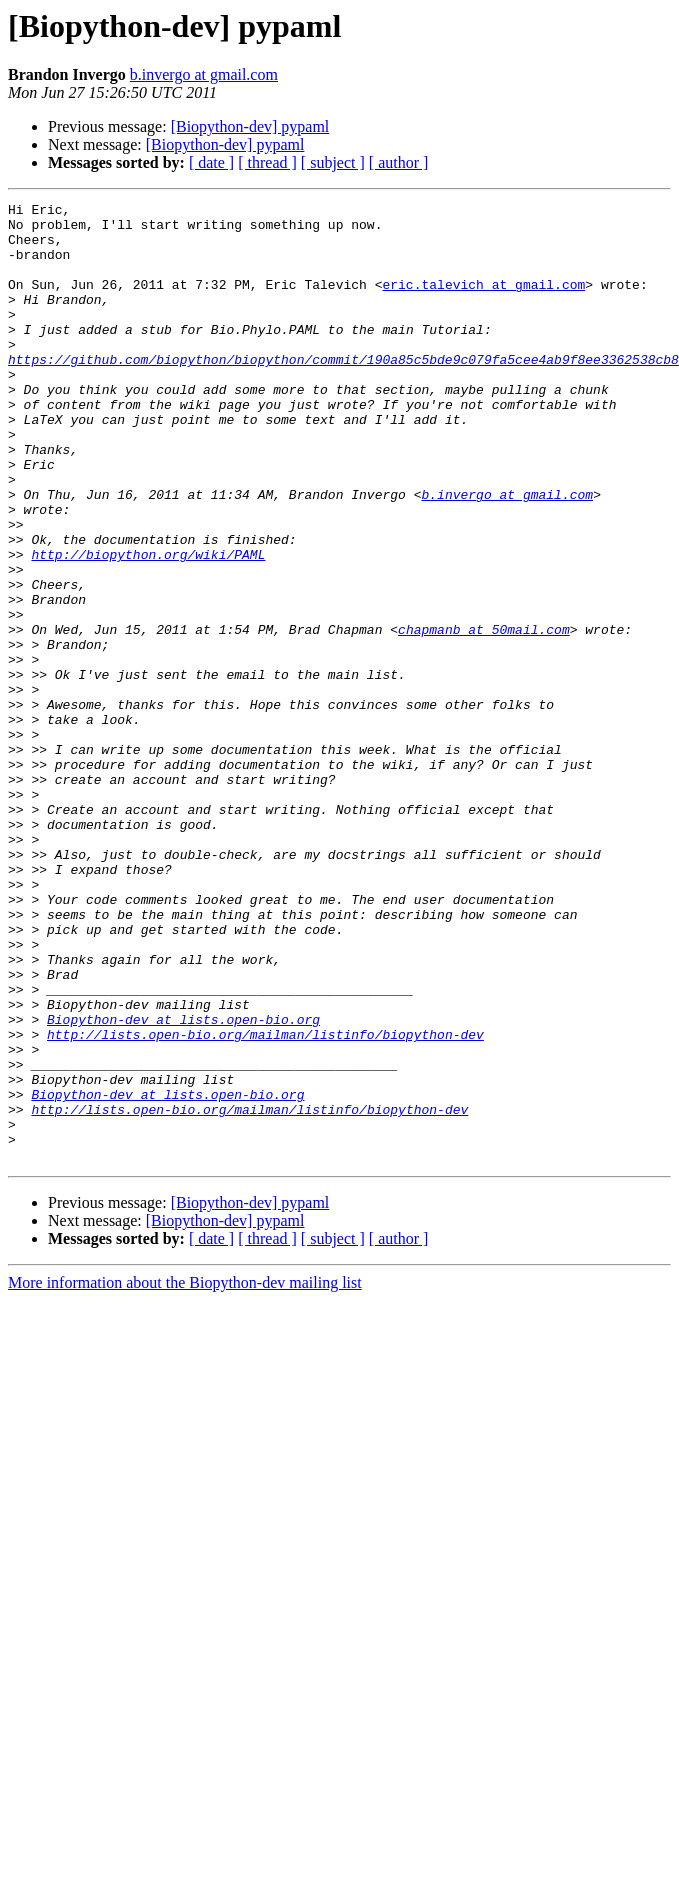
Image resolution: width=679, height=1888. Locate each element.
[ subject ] (333, 162)
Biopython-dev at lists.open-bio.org (183, 1184)
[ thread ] (267, 162)
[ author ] (399, 162)
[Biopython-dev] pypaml (250, 126)
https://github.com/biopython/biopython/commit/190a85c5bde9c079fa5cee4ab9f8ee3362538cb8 (343, 392)
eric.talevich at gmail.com (483, 302)
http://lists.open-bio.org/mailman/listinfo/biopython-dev (265, 1202)
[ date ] (211, 162)
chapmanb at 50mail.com (484, 716)
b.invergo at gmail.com (204, 74)
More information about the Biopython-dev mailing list (185, 1474)
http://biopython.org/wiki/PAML (148, 626)
